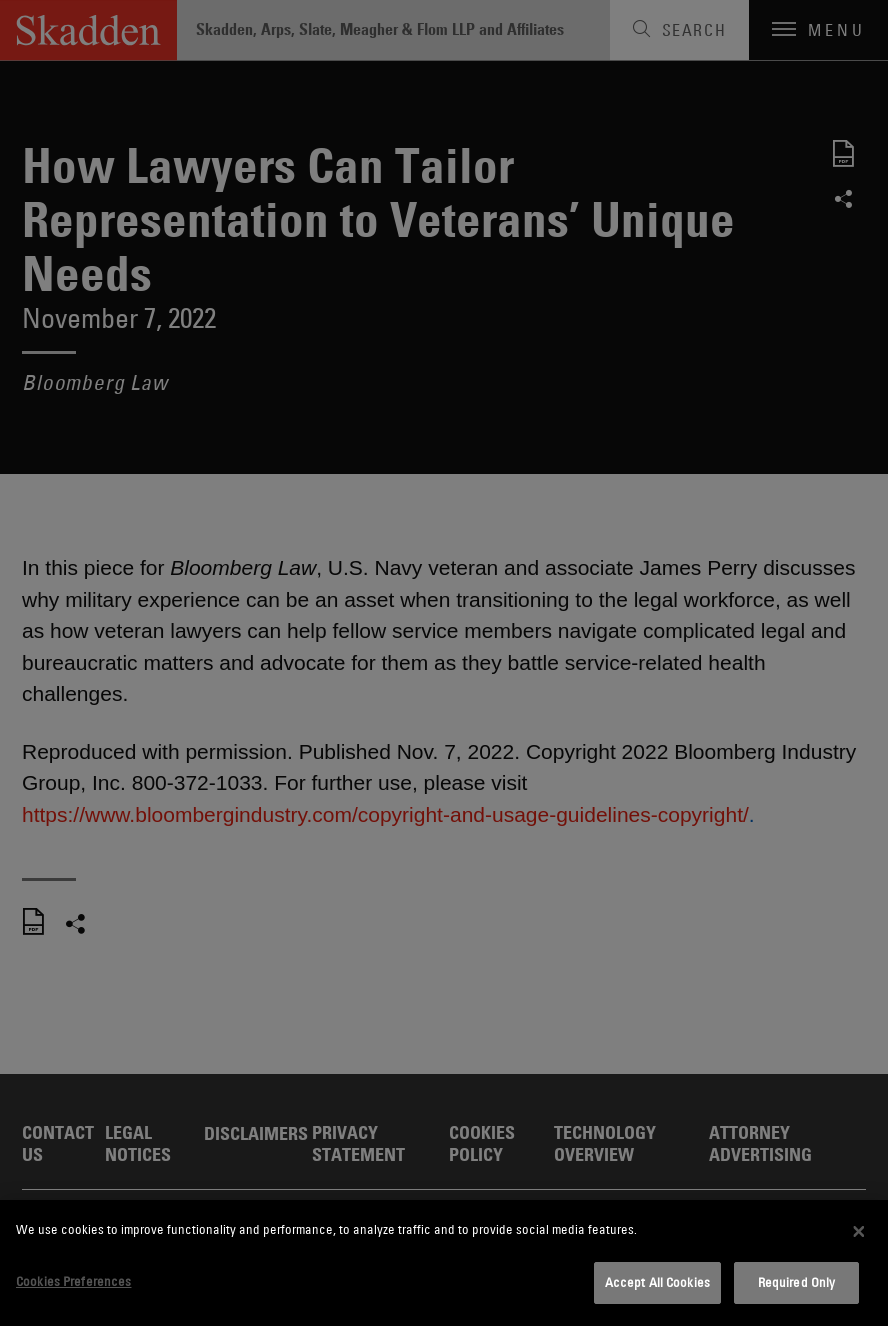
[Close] (859, 1231)
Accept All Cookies (657, 1282)
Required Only (797, 1282)
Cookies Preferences (73, 1281)
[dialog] (444, 1263)
